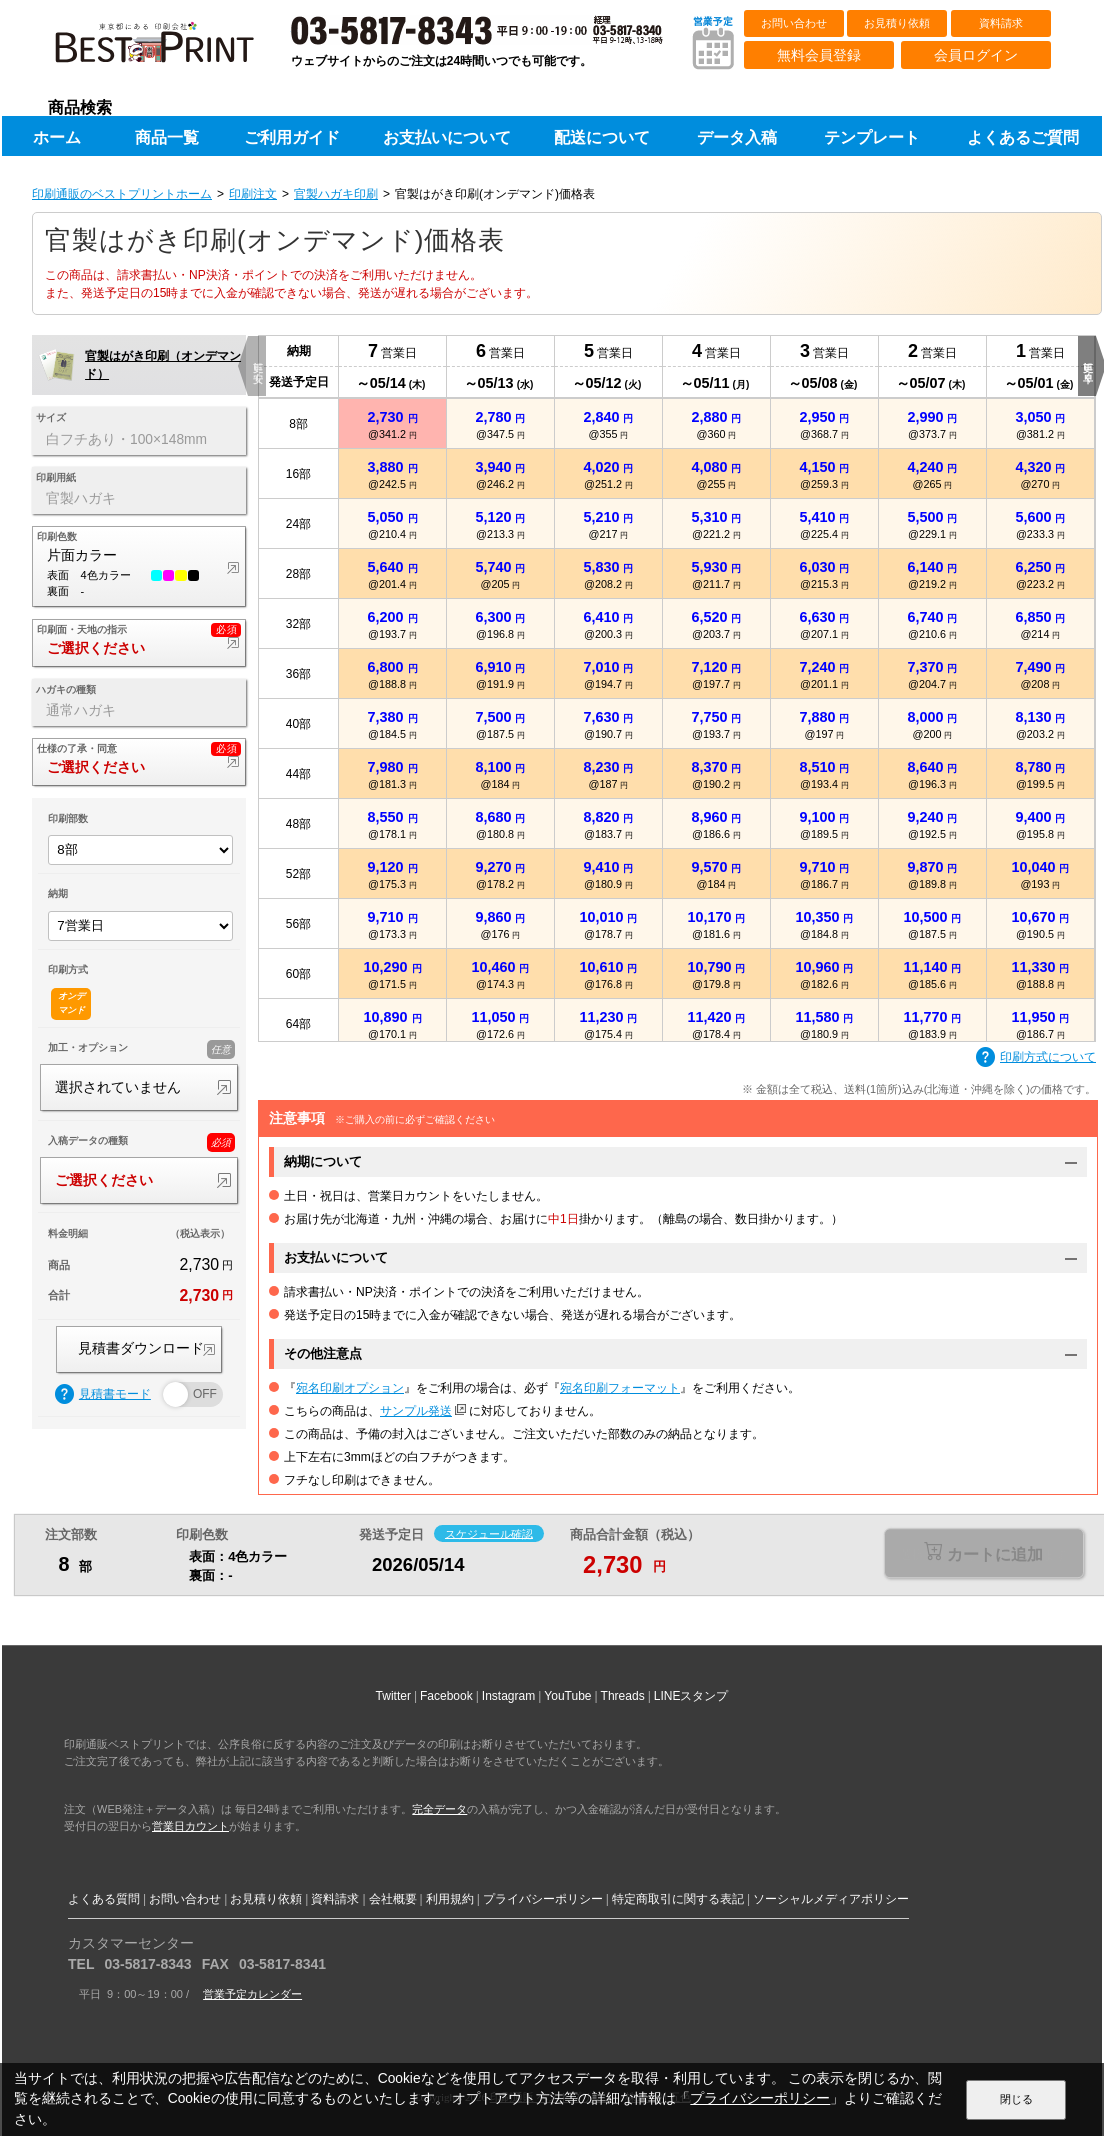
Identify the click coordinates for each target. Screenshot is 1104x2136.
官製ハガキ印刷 (336, 194)
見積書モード (103, 1395)
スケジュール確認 (489, 1533)
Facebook (446, 1696)
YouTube (567, 1696)
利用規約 (450, 1899)
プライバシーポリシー (543, 1899)
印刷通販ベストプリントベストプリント (172, 50)
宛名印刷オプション (350, 1388)
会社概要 (393, 1899)
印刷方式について (1036, 1058)
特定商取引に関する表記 (678, 1899)
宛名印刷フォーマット (620, 1388)
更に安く (257, 366)
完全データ (439, 1809)
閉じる (1016, 2099)
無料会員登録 (819, 55)
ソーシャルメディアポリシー (831, 1899)
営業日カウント (190, 1826)
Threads (623, 1696)
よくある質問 (104, 1899)
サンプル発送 (416, 1411)
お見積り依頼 (897, 23)
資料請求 (1001, 23)
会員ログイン (976, 55)
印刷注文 (253, 194)
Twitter (393, 1696)
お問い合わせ (794, 23)
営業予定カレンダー (252, 1994)
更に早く (1087, 366)
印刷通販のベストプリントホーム (122, 194)
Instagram (508, 1696)
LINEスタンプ (691, 1696)
